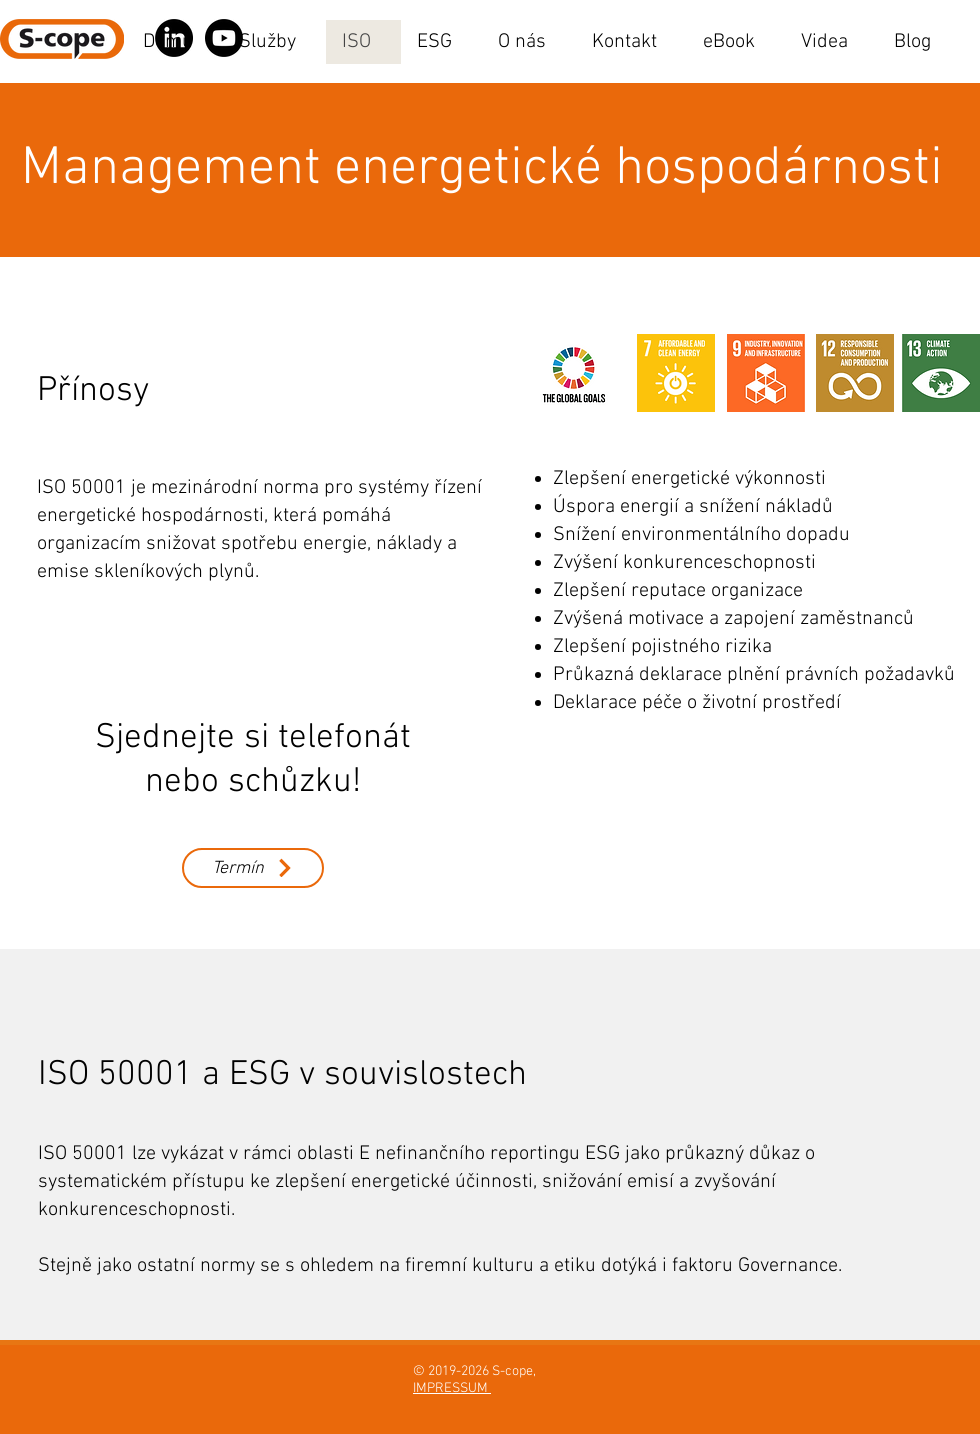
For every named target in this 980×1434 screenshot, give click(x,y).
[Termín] (253, 868)
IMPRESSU (445, 1388)
